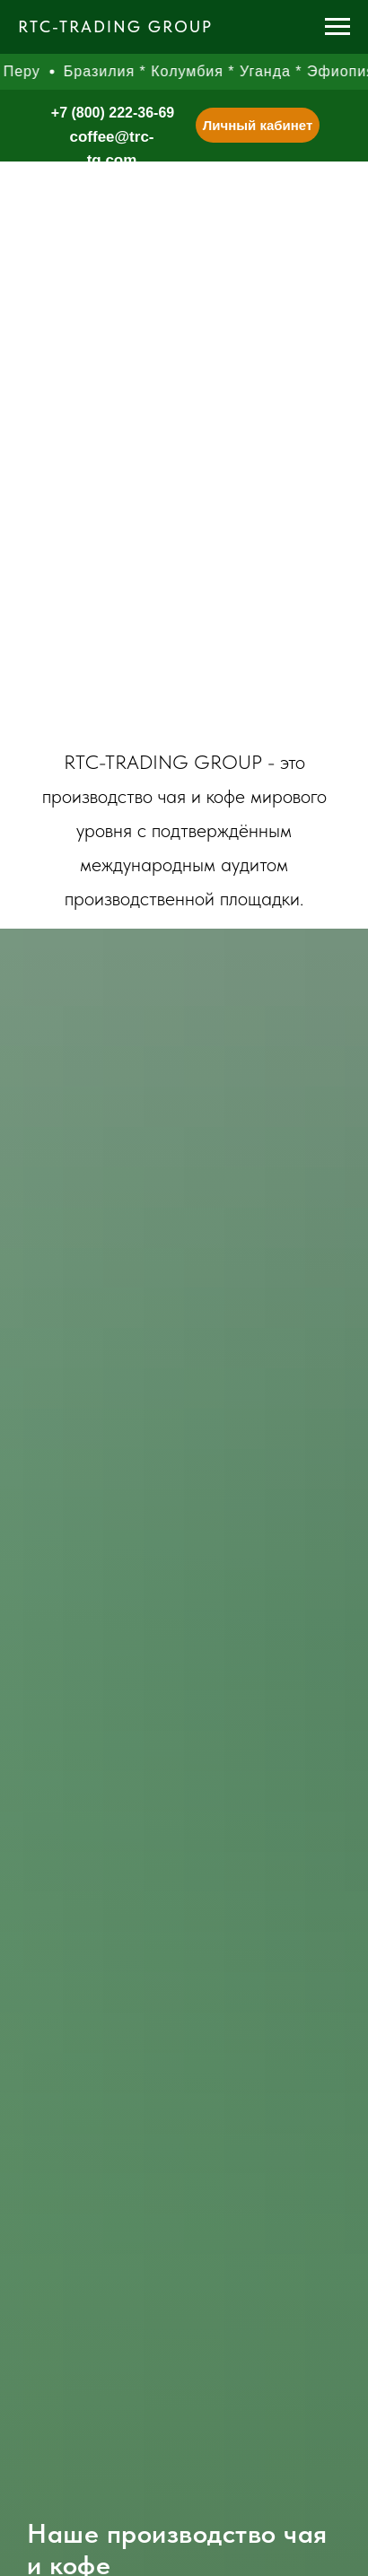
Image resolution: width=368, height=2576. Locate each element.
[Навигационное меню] (337, 27)
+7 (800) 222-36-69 (112, 112)
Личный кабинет (258, 125)
